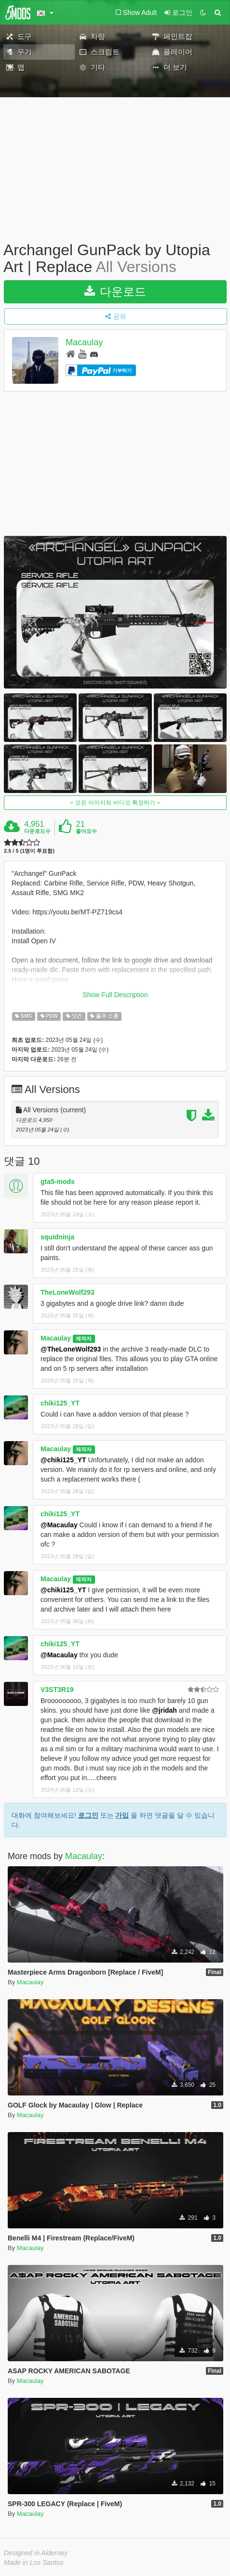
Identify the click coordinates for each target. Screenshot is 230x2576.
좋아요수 (86, 831)
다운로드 (115, 291)
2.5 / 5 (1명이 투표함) (29, 851)
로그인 (88, 1815)
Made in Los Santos (34, 2562)
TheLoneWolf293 (68, 1292)
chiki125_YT (60, 1403)
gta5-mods (58, 1181)
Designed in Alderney (36, 2553)
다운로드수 (37, 831)
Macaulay (84, 343)
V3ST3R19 (57, 1689)
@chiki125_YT (63, 1460)
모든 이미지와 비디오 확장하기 (115, 802)
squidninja (57, 1237)
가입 (122, 1815)
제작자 (84, 1338)
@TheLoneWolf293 (71, 1349)
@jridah (164, 1710)
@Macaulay (59, 1525)
